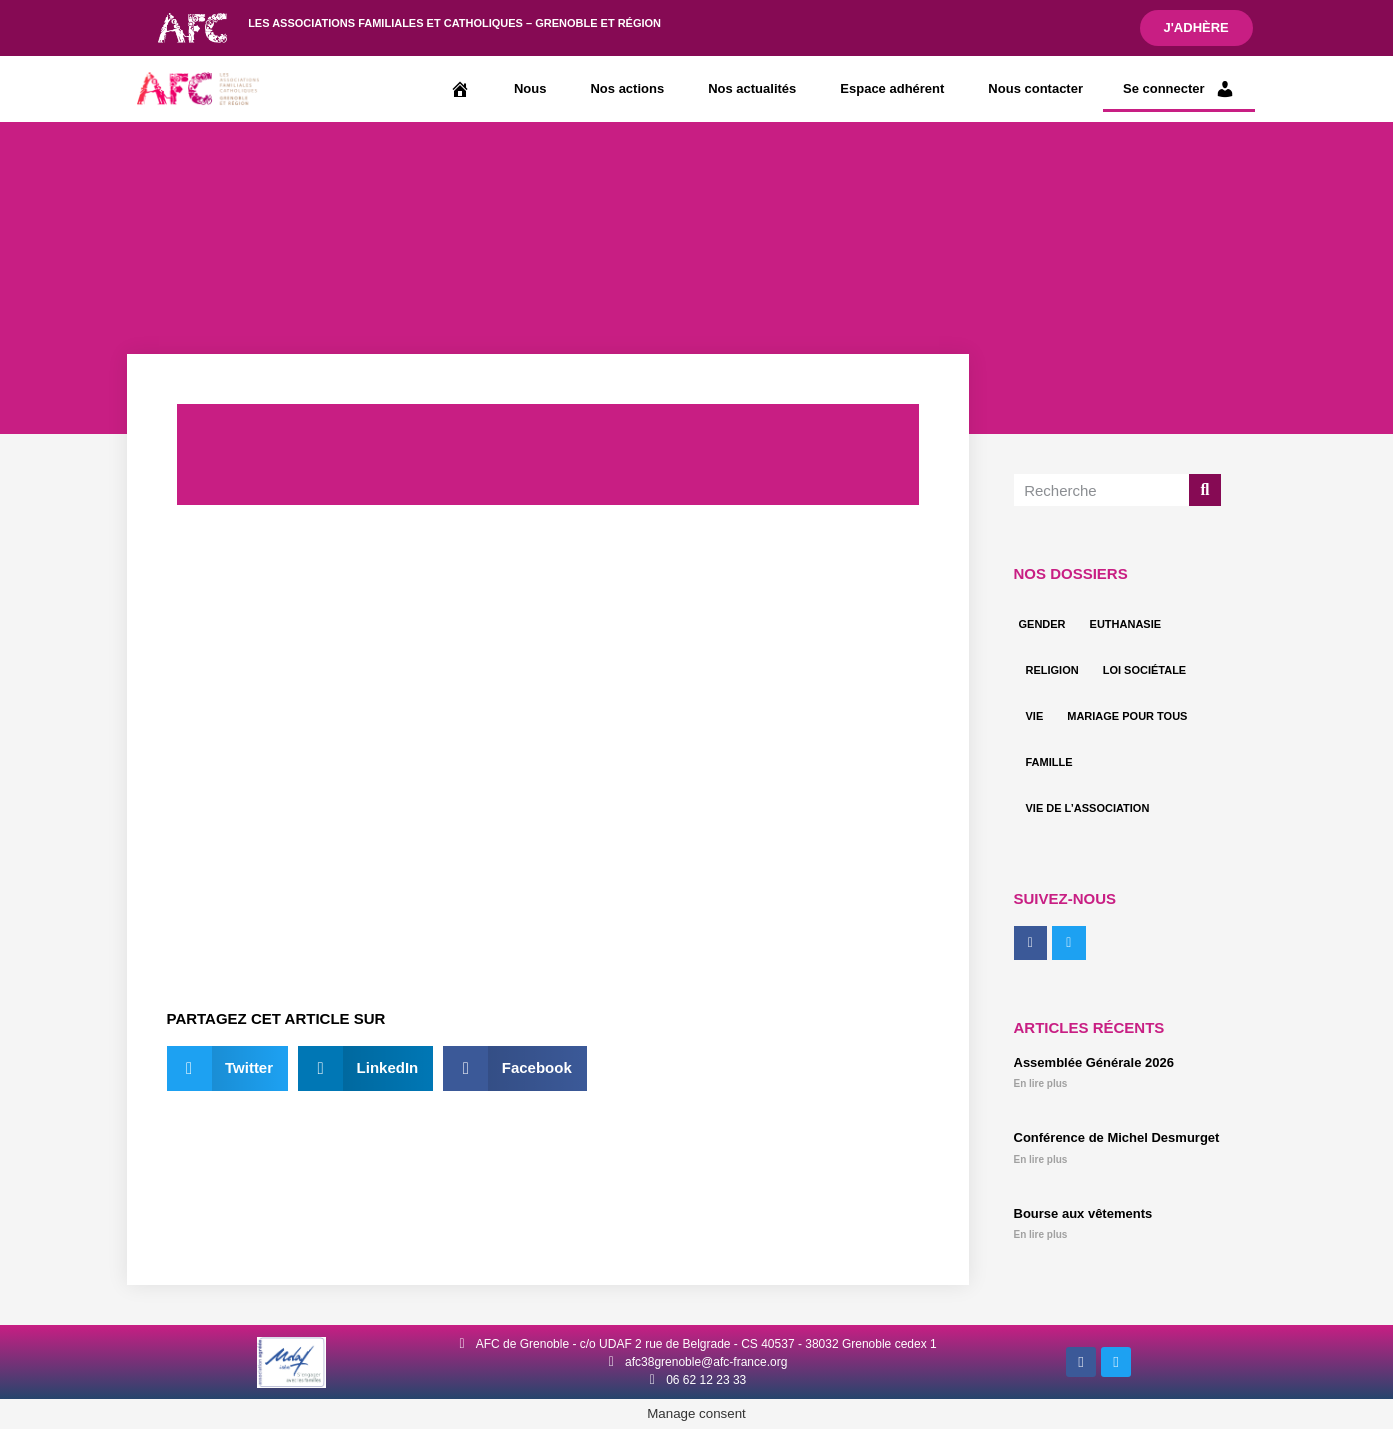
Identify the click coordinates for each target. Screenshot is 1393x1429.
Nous (530, 88)
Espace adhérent (892, 88)
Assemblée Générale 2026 (1094, 1062)
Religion (1052, 670)
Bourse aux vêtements (1083, 1213)
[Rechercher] (1205, 490)
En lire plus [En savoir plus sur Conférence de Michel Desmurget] (1041, 1159)
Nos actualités (752, 88)
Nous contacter (1035, 88)
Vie (1035, 716)
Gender (1042, 624)
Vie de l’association (1088, 808)
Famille (1049, 762)
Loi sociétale (1145, 670)
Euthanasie (1126, 624)
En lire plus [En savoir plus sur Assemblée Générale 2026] (1041, 1083)
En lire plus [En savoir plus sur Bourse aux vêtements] (1041, 1234)
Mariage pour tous (1127, 716)
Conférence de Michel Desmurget (1117, 1137)
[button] (228, 1068)
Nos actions (627, 88)
